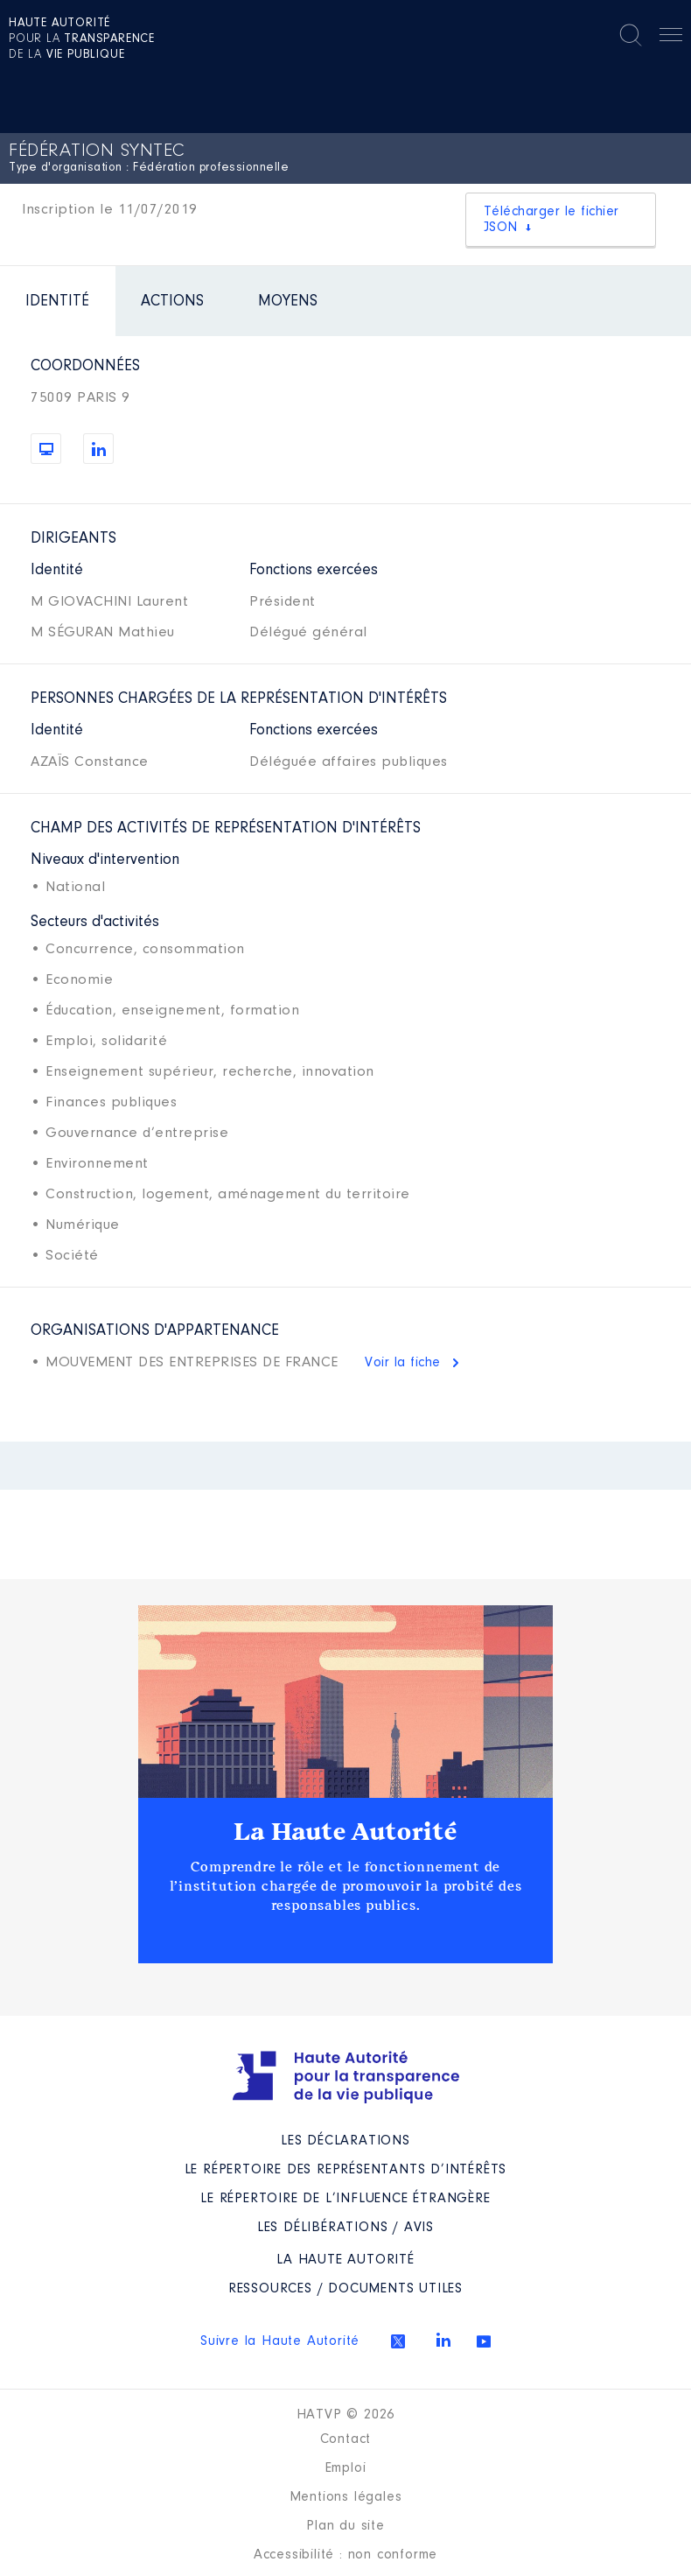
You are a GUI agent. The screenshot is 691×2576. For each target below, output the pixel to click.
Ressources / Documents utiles (345, 2289)
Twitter (398, 2341)
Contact (346, 2439)
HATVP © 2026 (346, 2415)
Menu (671, 37)
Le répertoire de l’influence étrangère (345, 2199)
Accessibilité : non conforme (345, 2555)
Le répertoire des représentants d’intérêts (346, 2170)
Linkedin (443, 2340)
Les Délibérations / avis (345, 2228)
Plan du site (345, 2526)
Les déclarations (345, 2141)
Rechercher (630, 35)
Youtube (484, 2341)
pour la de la (82, 39)
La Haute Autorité (345, 1832)
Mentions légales (346, 2497)
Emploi (345, 2468)
